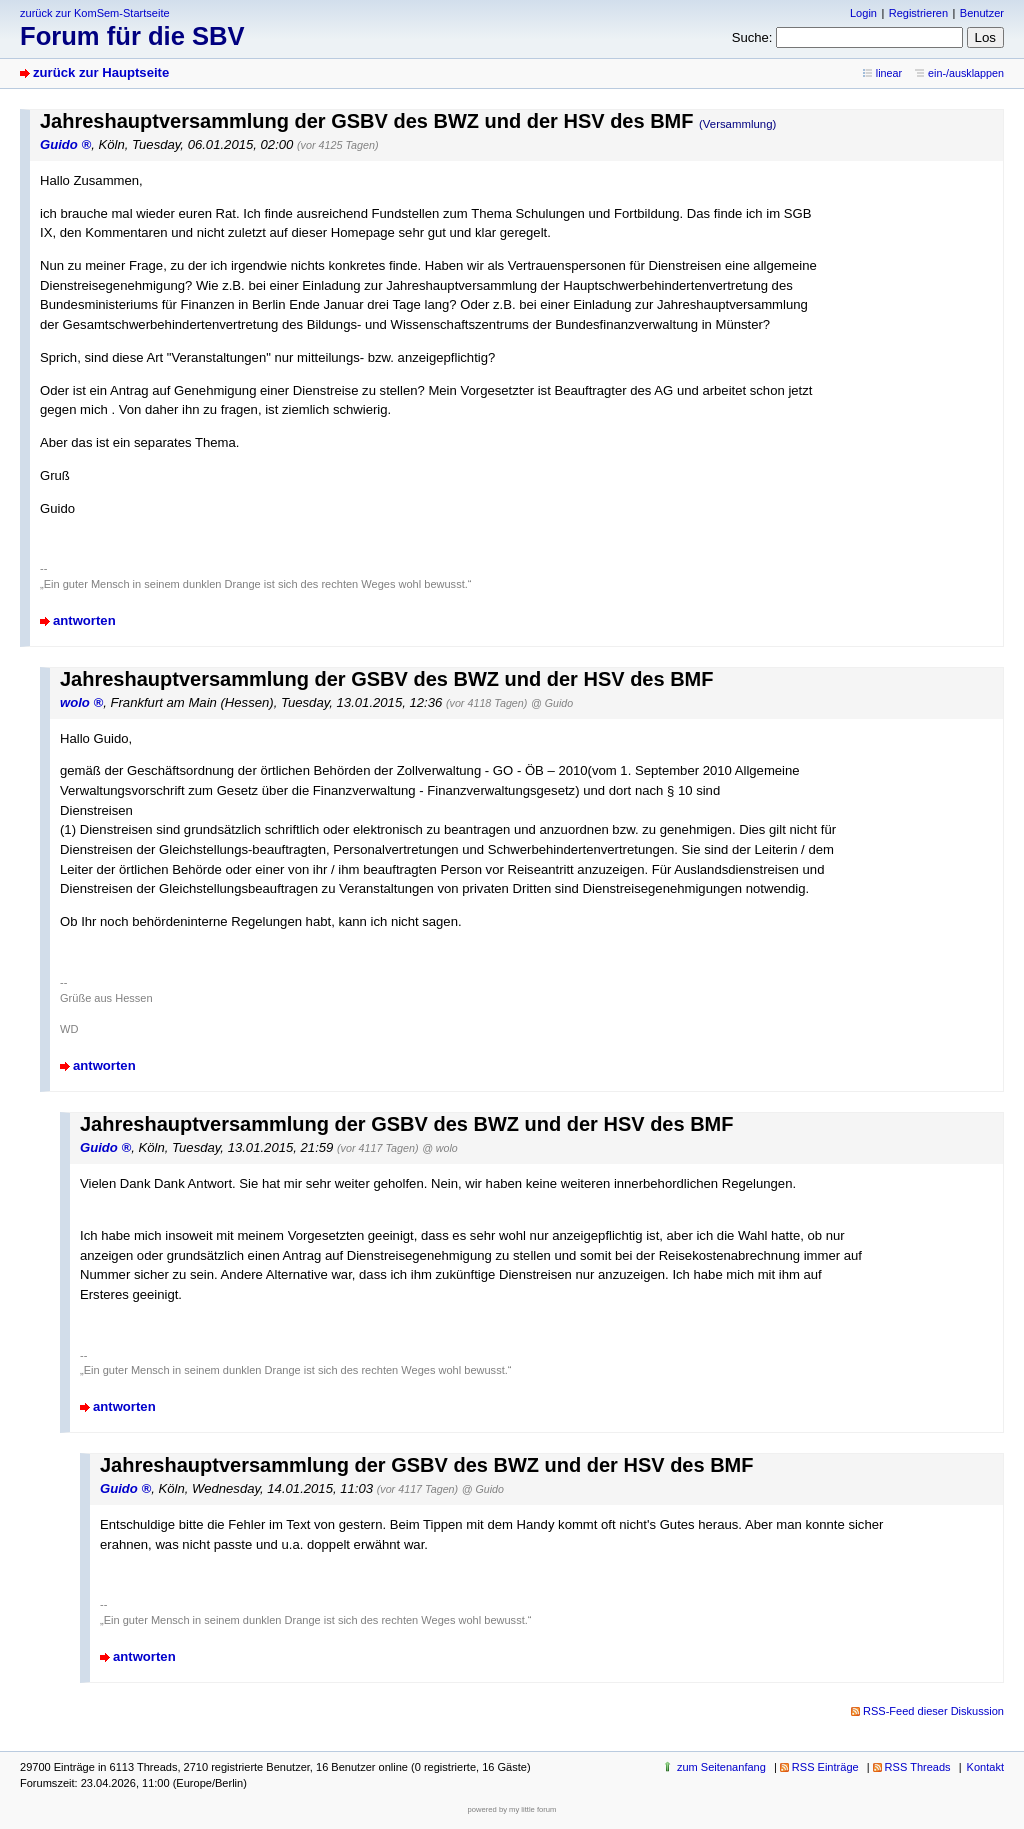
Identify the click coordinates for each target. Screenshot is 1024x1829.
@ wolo (440, 1148)
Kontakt (985, 1767)
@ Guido (552, 703)
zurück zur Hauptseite (101, 72)
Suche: (752, 37)
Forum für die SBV (132, 36)
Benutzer (982, 13)
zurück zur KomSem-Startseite (95, 13)
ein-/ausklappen (966, 73)
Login (863, 13)
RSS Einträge (825, 1767)
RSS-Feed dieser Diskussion (933, 1711)
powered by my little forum (512, 1809)
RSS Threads (918, 1767)
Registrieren (918, 13)
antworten (84, 620)
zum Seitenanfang (721, 1767)
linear (889, 73)
